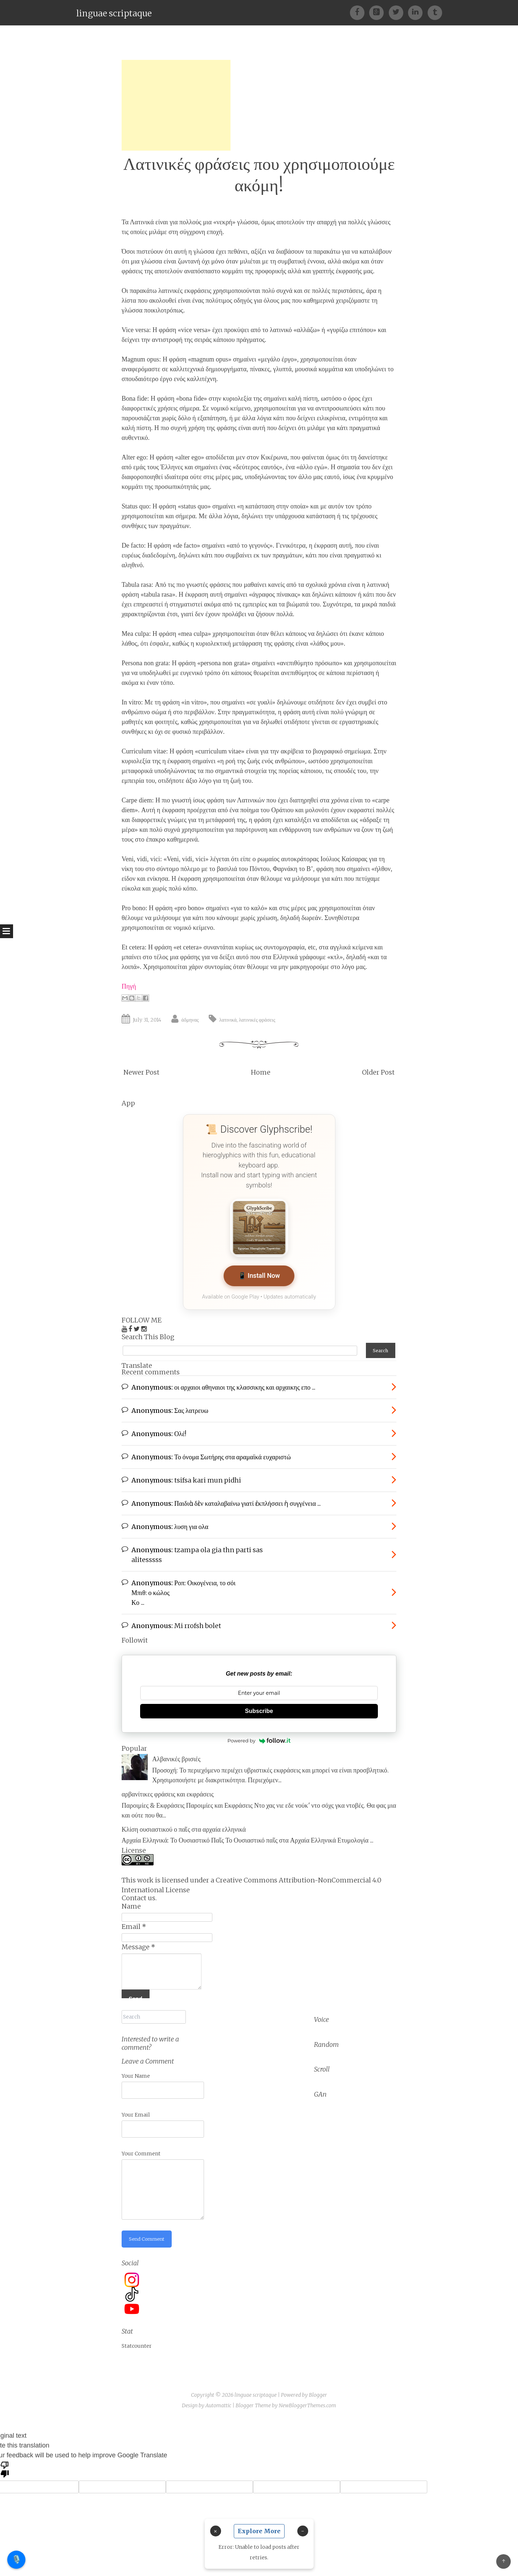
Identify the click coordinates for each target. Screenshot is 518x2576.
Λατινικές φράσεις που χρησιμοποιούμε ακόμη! (259, 174)
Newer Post (141, 1072)
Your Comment (141, 2146)
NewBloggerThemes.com (307, 2399)
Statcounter (137, 2339)
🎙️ (16, 2559)
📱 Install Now (259, 1276)
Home (260, 1072)
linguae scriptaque (114, 13)
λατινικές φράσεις (257, 1020)
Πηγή (129, 986)
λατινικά (228, 1020)
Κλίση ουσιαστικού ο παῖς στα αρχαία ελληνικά (184, 1825)
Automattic (218, 2399)
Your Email (136, 2107)
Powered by (259, 1736)
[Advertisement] (176, 105)
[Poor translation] (4, 2462)
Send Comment (148, 2231)
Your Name (136, 2068)
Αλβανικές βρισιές (176, 1755)
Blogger (318, 2388)
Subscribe (259, 1707)
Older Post (378, 1072)
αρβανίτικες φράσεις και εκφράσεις (168, 1790)
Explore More (259, 2531)
